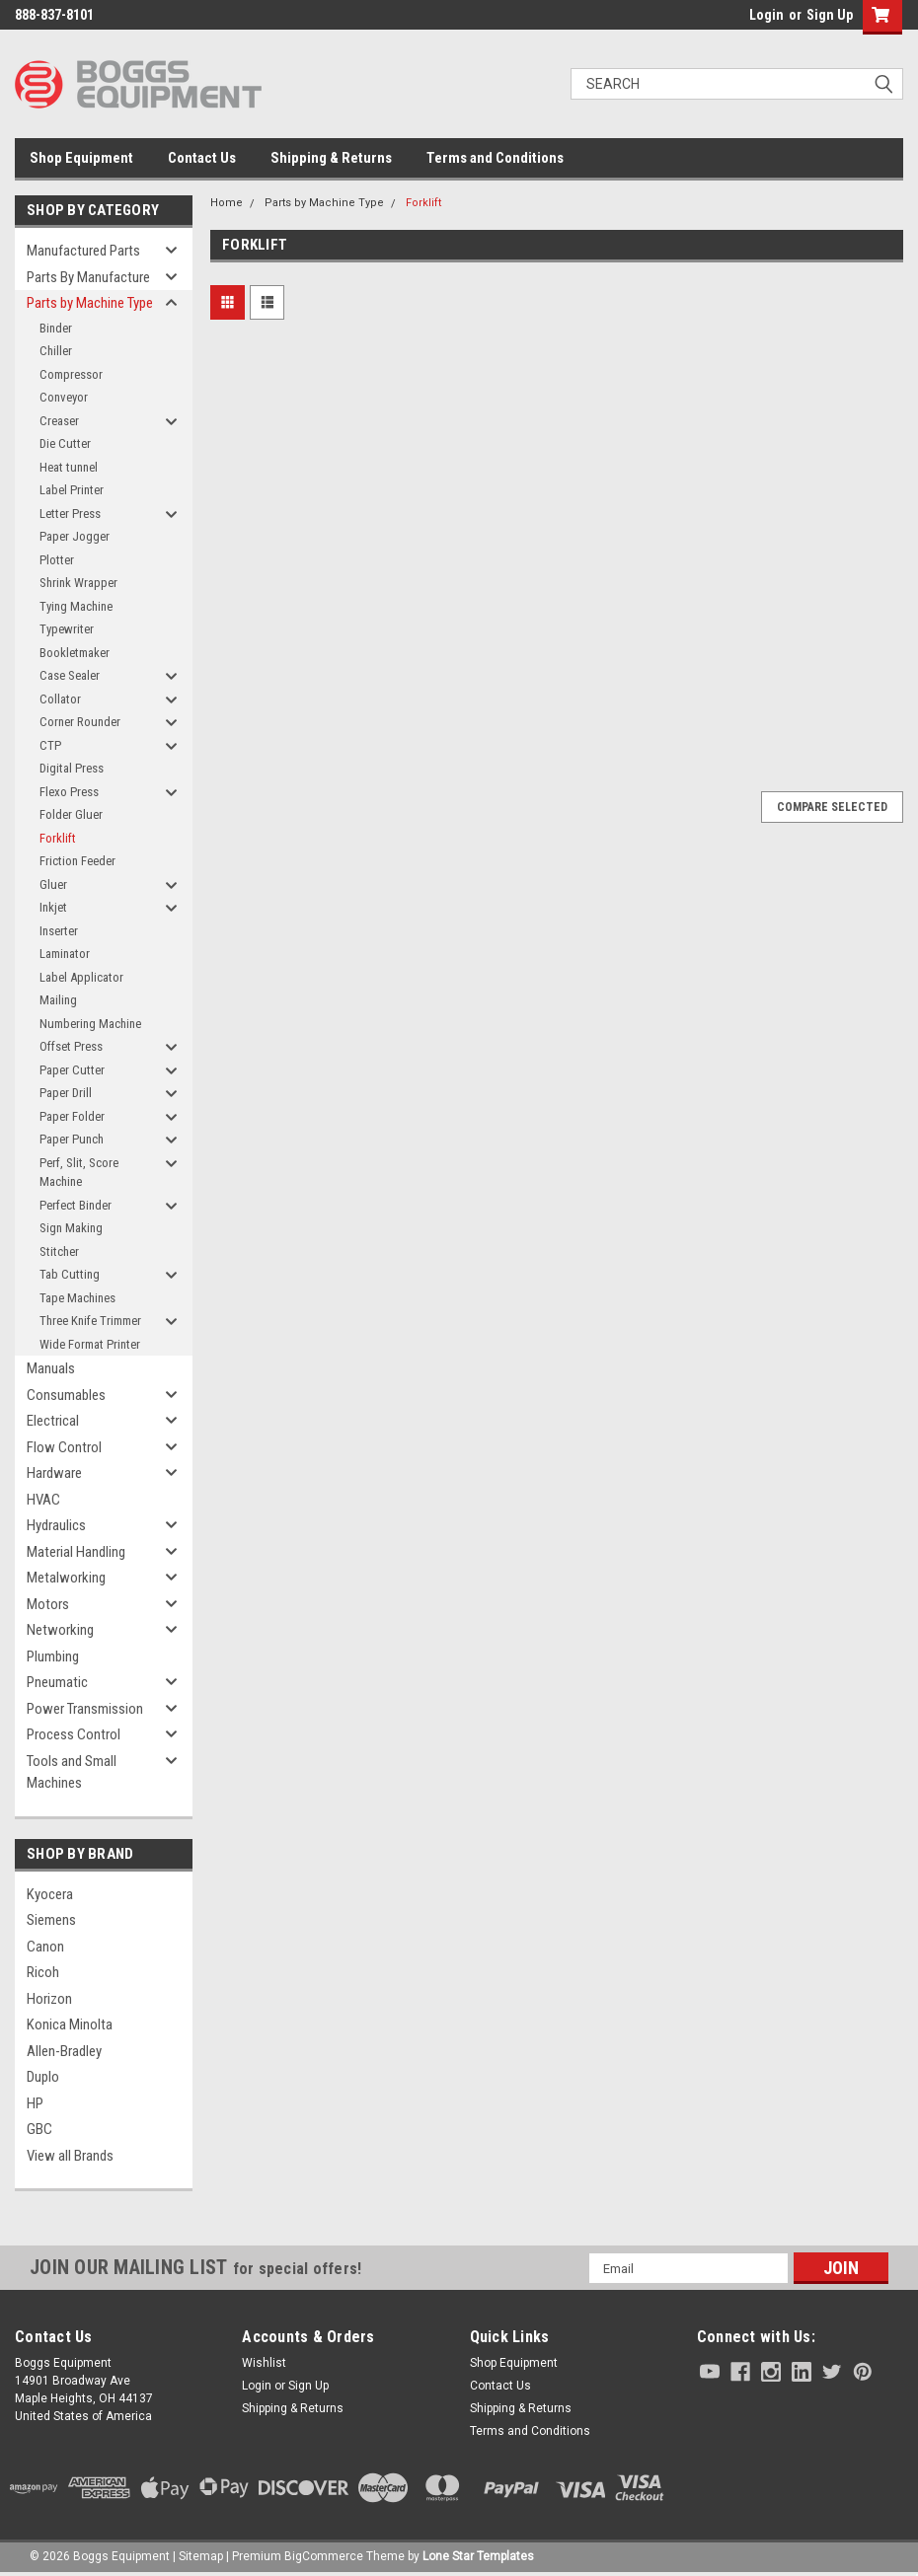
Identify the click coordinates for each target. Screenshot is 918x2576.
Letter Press (70, 513)
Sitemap (201, 2556)
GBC (39, 2129)
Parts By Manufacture (88, 277)
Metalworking (66, 1577)
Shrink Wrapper (78, 582)
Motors (48, 1604)
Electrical (53, 1421)
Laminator (64, 953)
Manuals (51, 1368)
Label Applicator (81, 977)
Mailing (58, 1000)
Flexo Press (69, 791)
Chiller (55, 350)
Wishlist (264, 2363)
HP (35, 2103)
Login (766, 15)
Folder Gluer (71, 814)
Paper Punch (71, 1139)
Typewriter (66, 629)
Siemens (51, 1920)
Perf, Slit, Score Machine (78, 1172)
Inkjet (53, 907)
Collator (60, 699)
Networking (60, 1630)
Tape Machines (77, 1297)
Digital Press (71, 768)
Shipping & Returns (331, 158)
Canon (45, 1946)
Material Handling (76, 1552)
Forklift (57, 838)
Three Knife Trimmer (90, 1320)
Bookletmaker (74, 652)
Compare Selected (832, 807)
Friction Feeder (77, 860)
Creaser (59, 420)
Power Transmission (85, 1709)
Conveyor (63, 397)
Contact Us (202, 158)
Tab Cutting (69, 1274)
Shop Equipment (81, 158)
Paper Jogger (74, 536)
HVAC (43, 1500)
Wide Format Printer (89, 1344)
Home (226, 202)
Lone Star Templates (478, 2556)
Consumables (66, 1395)
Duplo (43, 2077)
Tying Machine (76, 606)
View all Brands (70, 2156)
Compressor (71, 374)
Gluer (53, 884)
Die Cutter (65, 443)
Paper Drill (65, 1092)
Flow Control (64, 1447)
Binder (55, 328)
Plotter (56, 559)
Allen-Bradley (64, 2051)
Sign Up (829, 15)
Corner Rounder (79, 721)
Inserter (58, 930)
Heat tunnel (68, 467)
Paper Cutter (72, 1070)
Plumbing (53, 1656)
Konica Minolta (70, 2024)
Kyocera (50, 1894)
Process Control (73, 1734)
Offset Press (71, 1046)
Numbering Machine (90, 1023)
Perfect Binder (75, 1205)
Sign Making (71, 1227)
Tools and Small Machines (71, 1772)
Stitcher (59, 1251)
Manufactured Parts (83, 250)
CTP (50, 745)
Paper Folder (72, 1116)
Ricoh (43, 1972)
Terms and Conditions (495, 158)
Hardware (54, 1473)
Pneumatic (57, 1682)
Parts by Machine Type (90, 303)
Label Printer (71, 489)
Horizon (49, 1999)
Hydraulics (56, 1525)
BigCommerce (323, 2556)
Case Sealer (69, 675)
